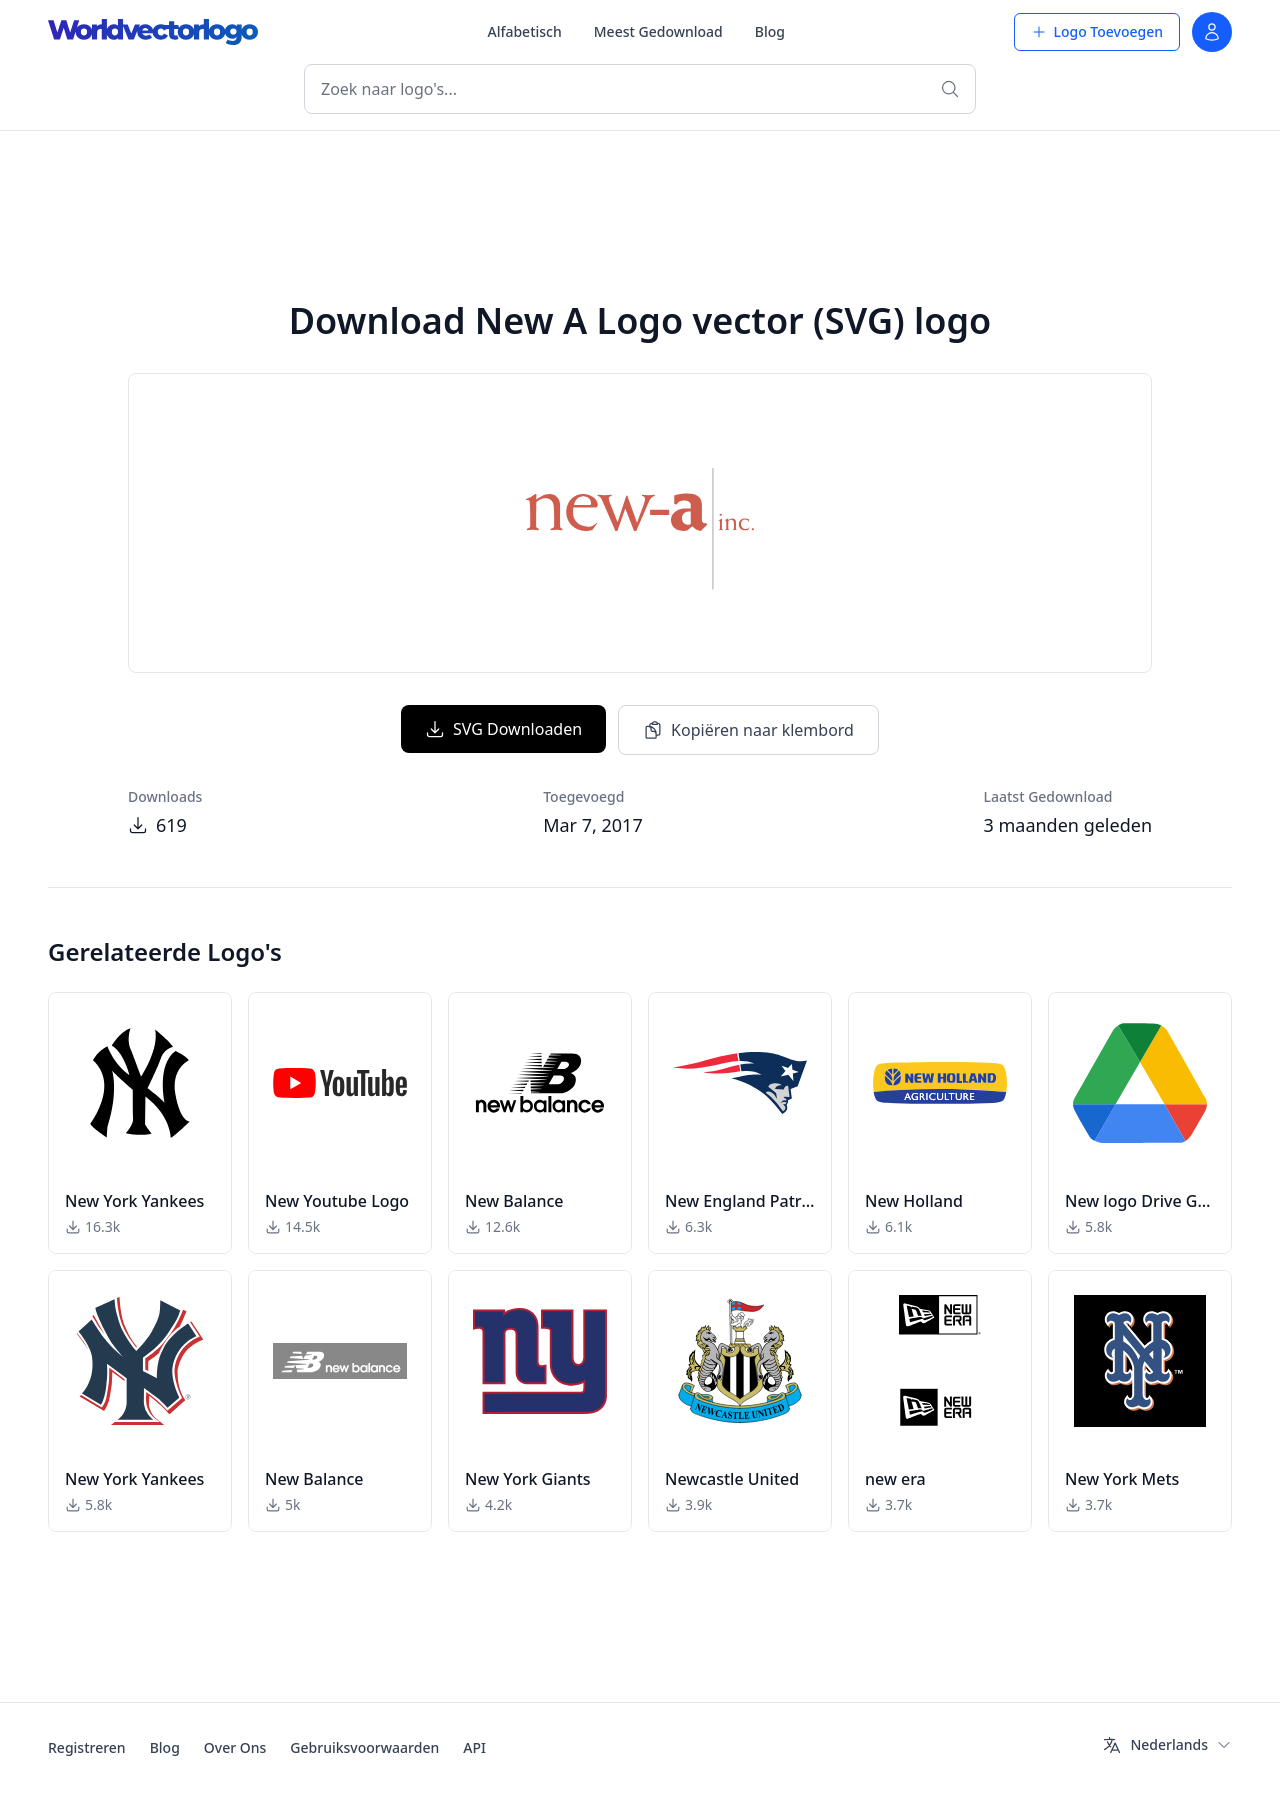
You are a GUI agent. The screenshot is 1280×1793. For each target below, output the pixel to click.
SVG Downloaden (503, 729)
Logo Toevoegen (1097, 31)
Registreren (87, 1747)
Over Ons (235, 1747)
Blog (770, 31)
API (474, 1747)
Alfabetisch (524, 31)
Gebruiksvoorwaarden (364, 1747)
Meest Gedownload (658, 31)
